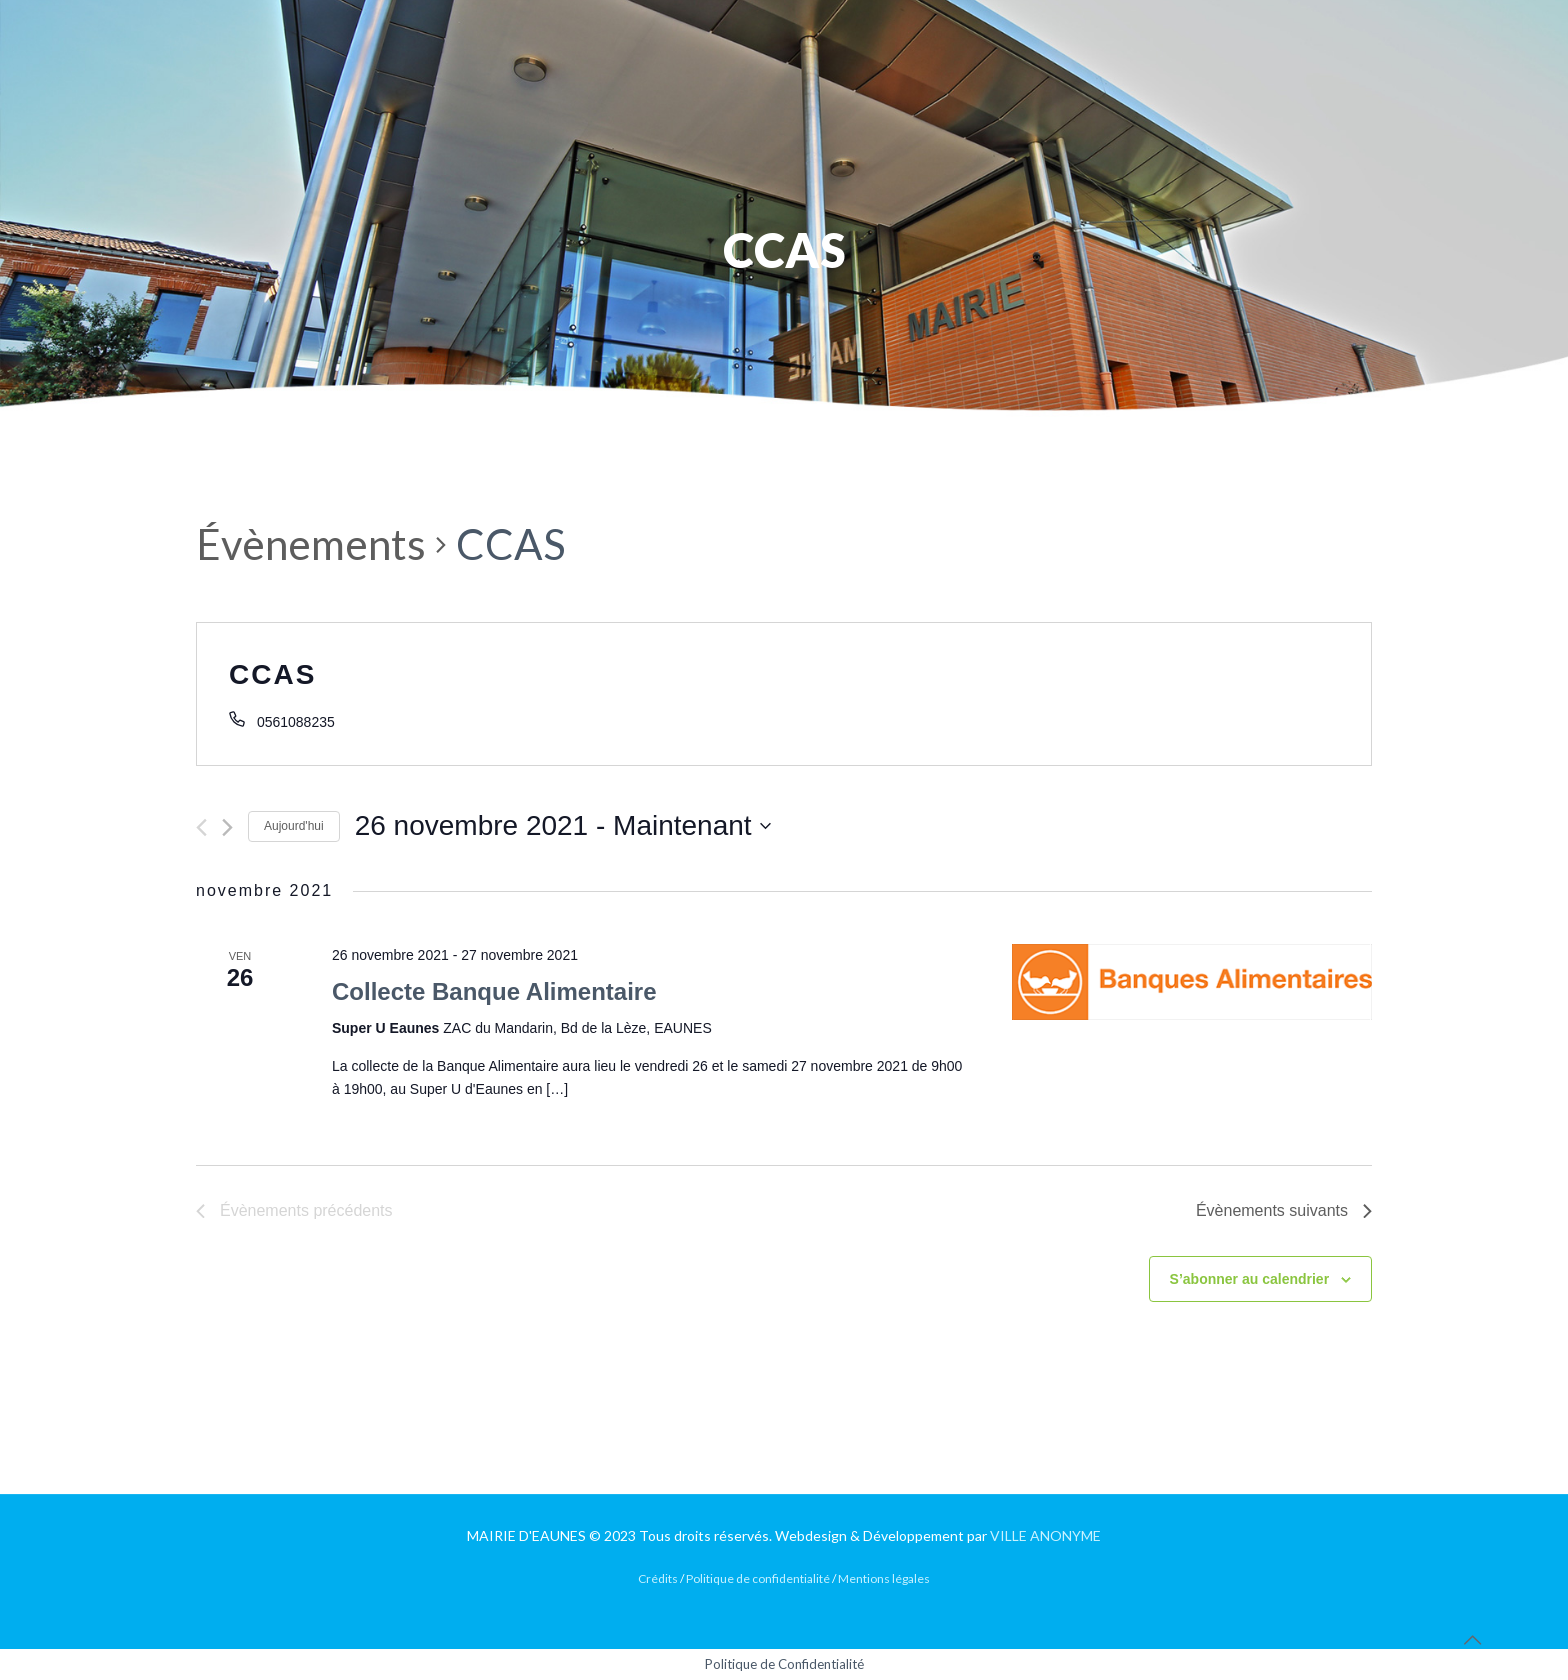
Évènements (311, 544)
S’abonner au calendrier (1250, 1279)
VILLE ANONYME (1045, 1535)
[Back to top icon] (1472, 1639)
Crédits (658, 1578)
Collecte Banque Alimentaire (494, 991)
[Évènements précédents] (201, 827)
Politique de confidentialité (758, 1578)
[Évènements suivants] (227, 827)
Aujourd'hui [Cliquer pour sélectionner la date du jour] (294, 826)
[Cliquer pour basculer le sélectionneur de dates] (563, 826)
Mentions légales (884, 1578)
